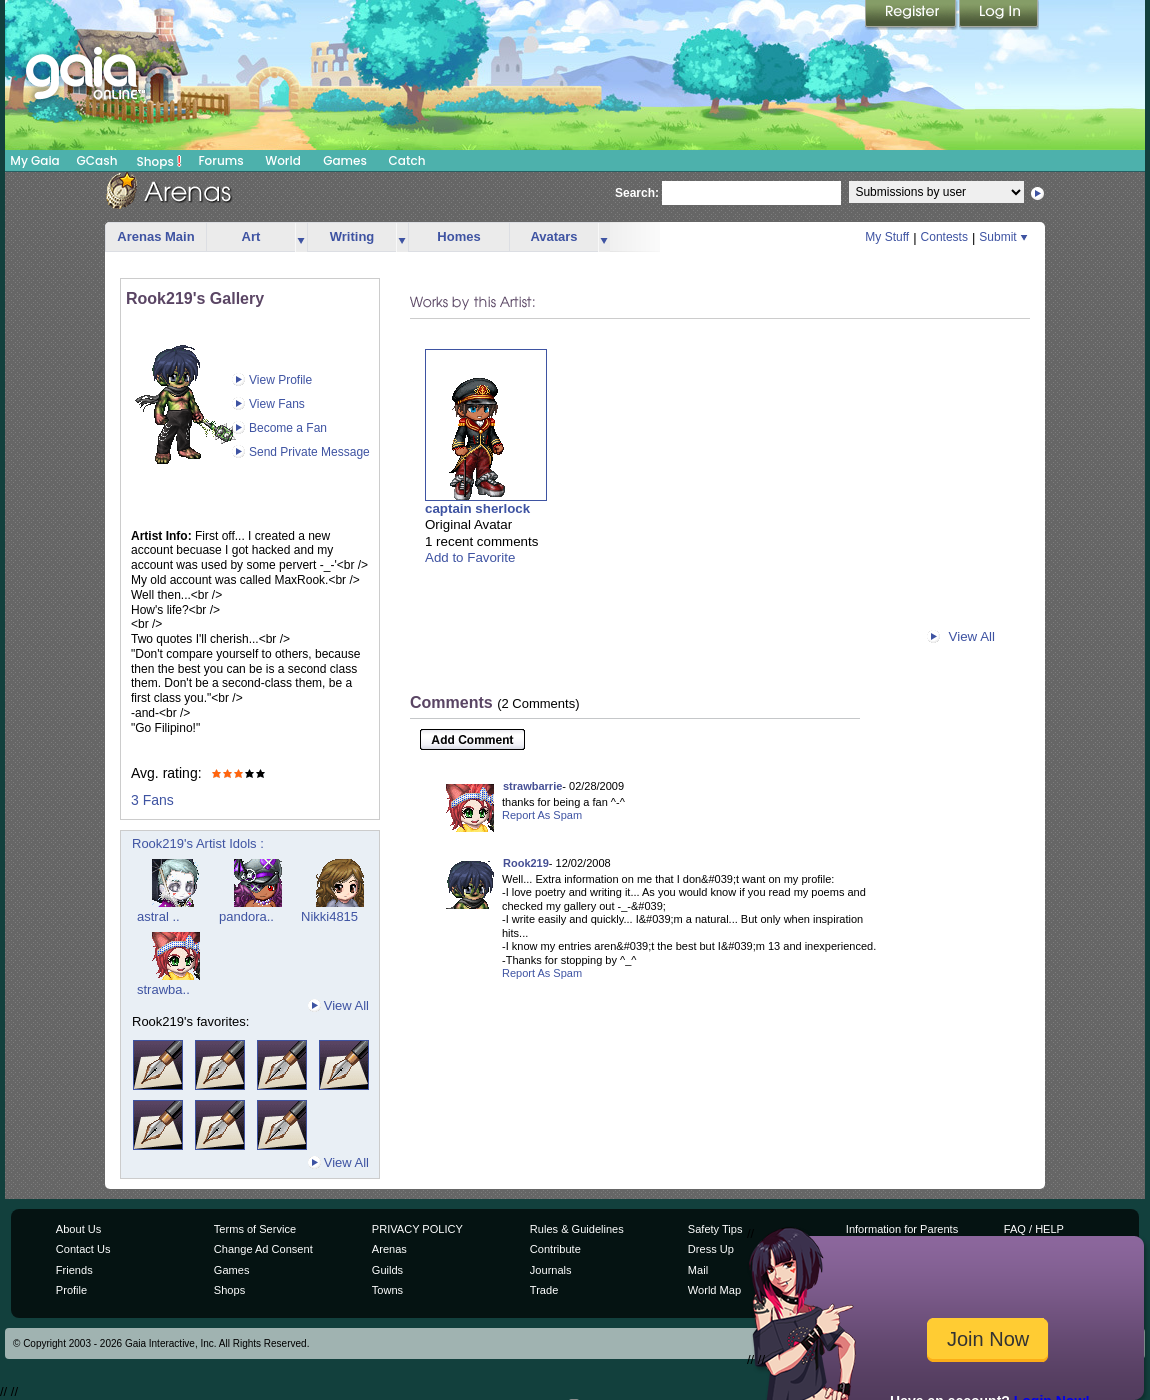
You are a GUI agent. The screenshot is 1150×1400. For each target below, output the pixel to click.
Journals (551, 1270)
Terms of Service (255, 1229)
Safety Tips (715, 1229)
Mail (698, 1270)
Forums (220, 160)
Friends (74, 1270)
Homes (458, 236)
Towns (387, 1290)
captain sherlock (477, 508)
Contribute (555, 1249)
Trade (544, 1290)
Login (999, 15)
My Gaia (34, 160)
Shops (159, 161)
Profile (71, 1290)
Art (251, 236)
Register (912, 15)
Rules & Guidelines (577, 1229)
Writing (352, 236)
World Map (714, 1290)
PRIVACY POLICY (417, 1229)
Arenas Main (155, 236)
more (301, 237)
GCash (97, 160)
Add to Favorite (470, 557)
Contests (944, 237)
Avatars (553, 236)
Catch (407, 160)
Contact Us (83, 1249)
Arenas (389, 1249)
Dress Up (711, 1249)
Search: (637, 193)
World (283, 160)
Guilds (387, 1270)
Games (345, 160)
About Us (78, 1229)
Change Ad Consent (263, 1249)
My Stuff (887, 237)
